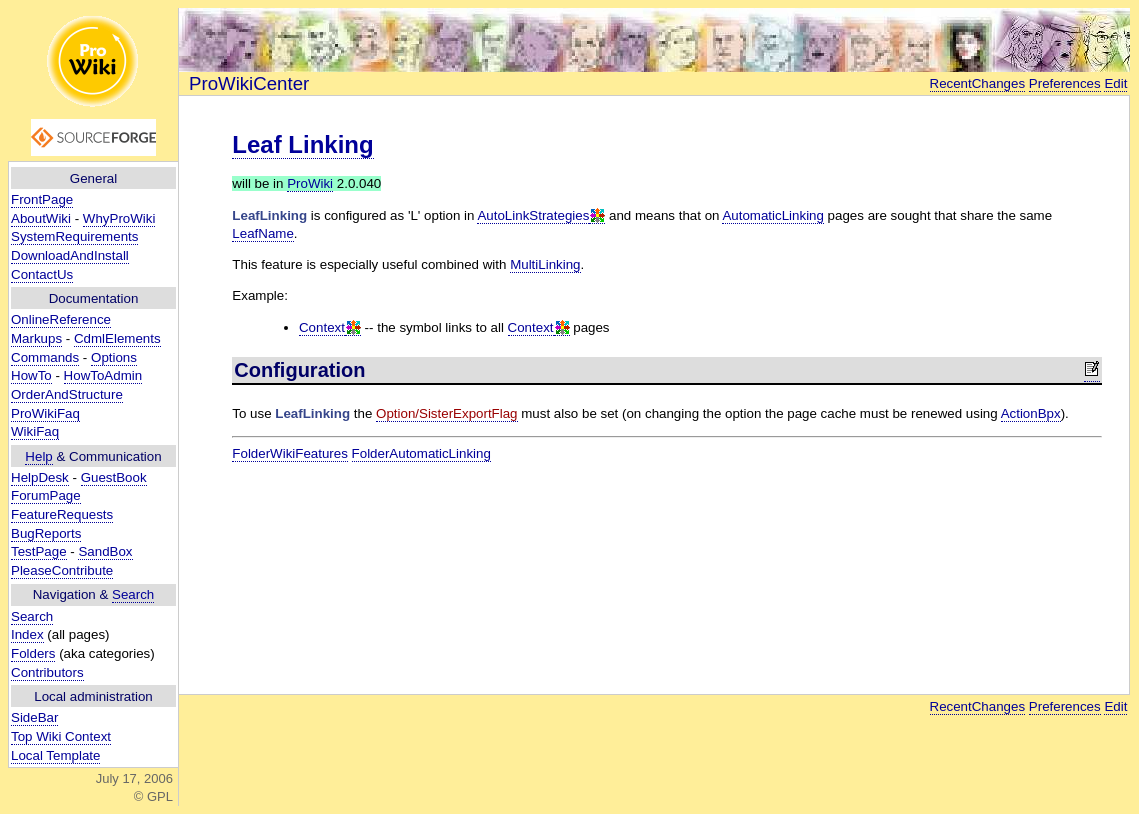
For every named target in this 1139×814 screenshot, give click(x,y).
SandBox (105, 551)
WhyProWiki (119, 218)
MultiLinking (545, 264)
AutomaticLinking (773, 215)
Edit (1115, 83)
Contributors (47, 672)
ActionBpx (1031, 413)
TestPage (39, 551)
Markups (36, 338)
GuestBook (114, 477)
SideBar (34, 717)
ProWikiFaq (45, 413)
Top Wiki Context (61, 736)
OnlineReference (61, 319)
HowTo (31, 375)
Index (27, 634)
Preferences (1065, 83)
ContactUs (42, 274)
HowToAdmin (103, 375)
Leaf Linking (302, 144)
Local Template (55, 755)
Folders (33, 653)
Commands (45, 357)
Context (322, 327)
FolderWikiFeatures (290, 453)
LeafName (263, 233)
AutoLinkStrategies (533, 215)
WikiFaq (35, 431)
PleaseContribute (62, 570)
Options (114, 357)
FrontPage (42, 199)
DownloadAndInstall (70, 255)
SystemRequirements (74, 236)
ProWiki (310, 183)
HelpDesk (40, 477)
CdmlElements (117, 338)
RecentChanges (978, 83)
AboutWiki (41, 218)
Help (38, 456)
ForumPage (46, 495)
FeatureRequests (62, 514)
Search (133, 594)
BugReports (46, 533)
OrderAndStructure (67, 394)
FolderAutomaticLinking (421, 453)
